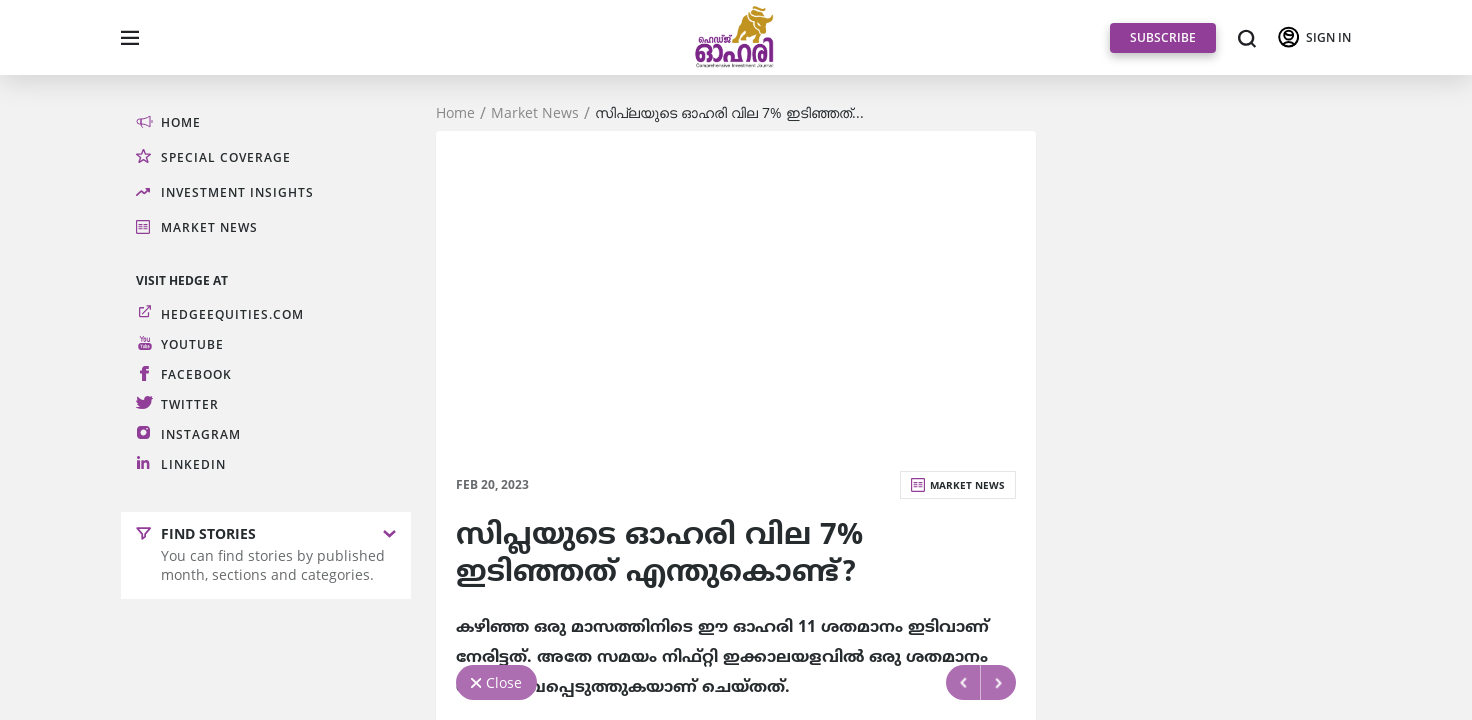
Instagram (201, 434)
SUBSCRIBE (1163, 37)
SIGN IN (1328, 37)
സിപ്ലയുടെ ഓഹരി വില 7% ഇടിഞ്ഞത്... (729, 113)
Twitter (190, 404)
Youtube (192, 344)
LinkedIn (193, 464)
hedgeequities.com (232, 314)
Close (504, 682)
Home (455, 113)
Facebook (196, 374)
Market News (535, 113)
